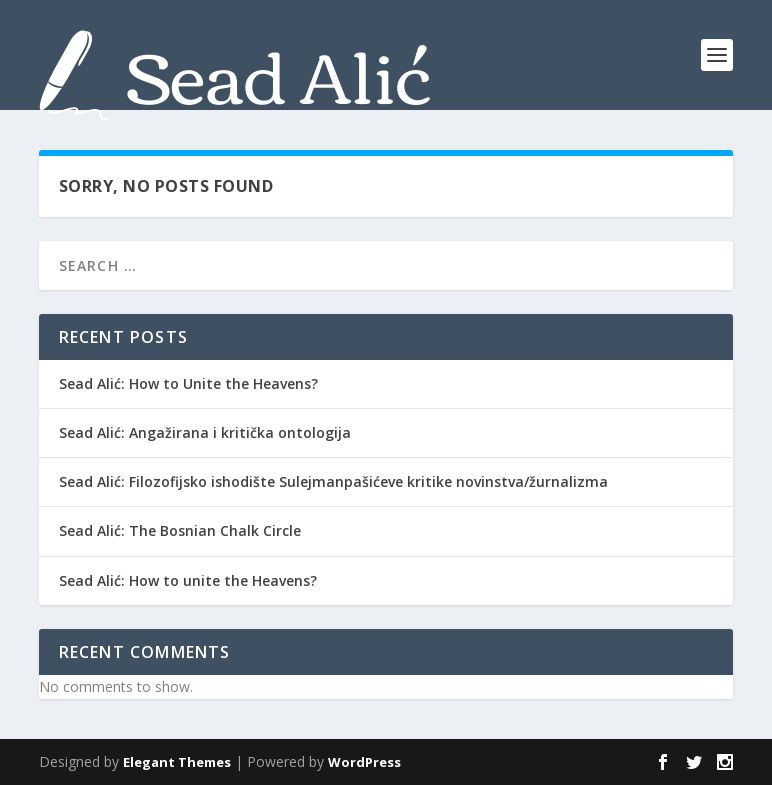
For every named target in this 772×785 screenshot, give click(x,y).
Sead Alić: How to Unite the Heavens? (188, 383)
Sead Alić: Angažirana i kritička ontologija (205, 432)
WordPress (364, 762)
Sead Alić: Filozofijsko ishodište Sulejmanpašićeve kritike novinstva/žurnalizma (333, 481)
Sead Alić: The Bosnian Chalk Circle (180, 530)
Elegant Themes (177, 762)
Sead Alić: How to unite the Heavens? (188, 580)
